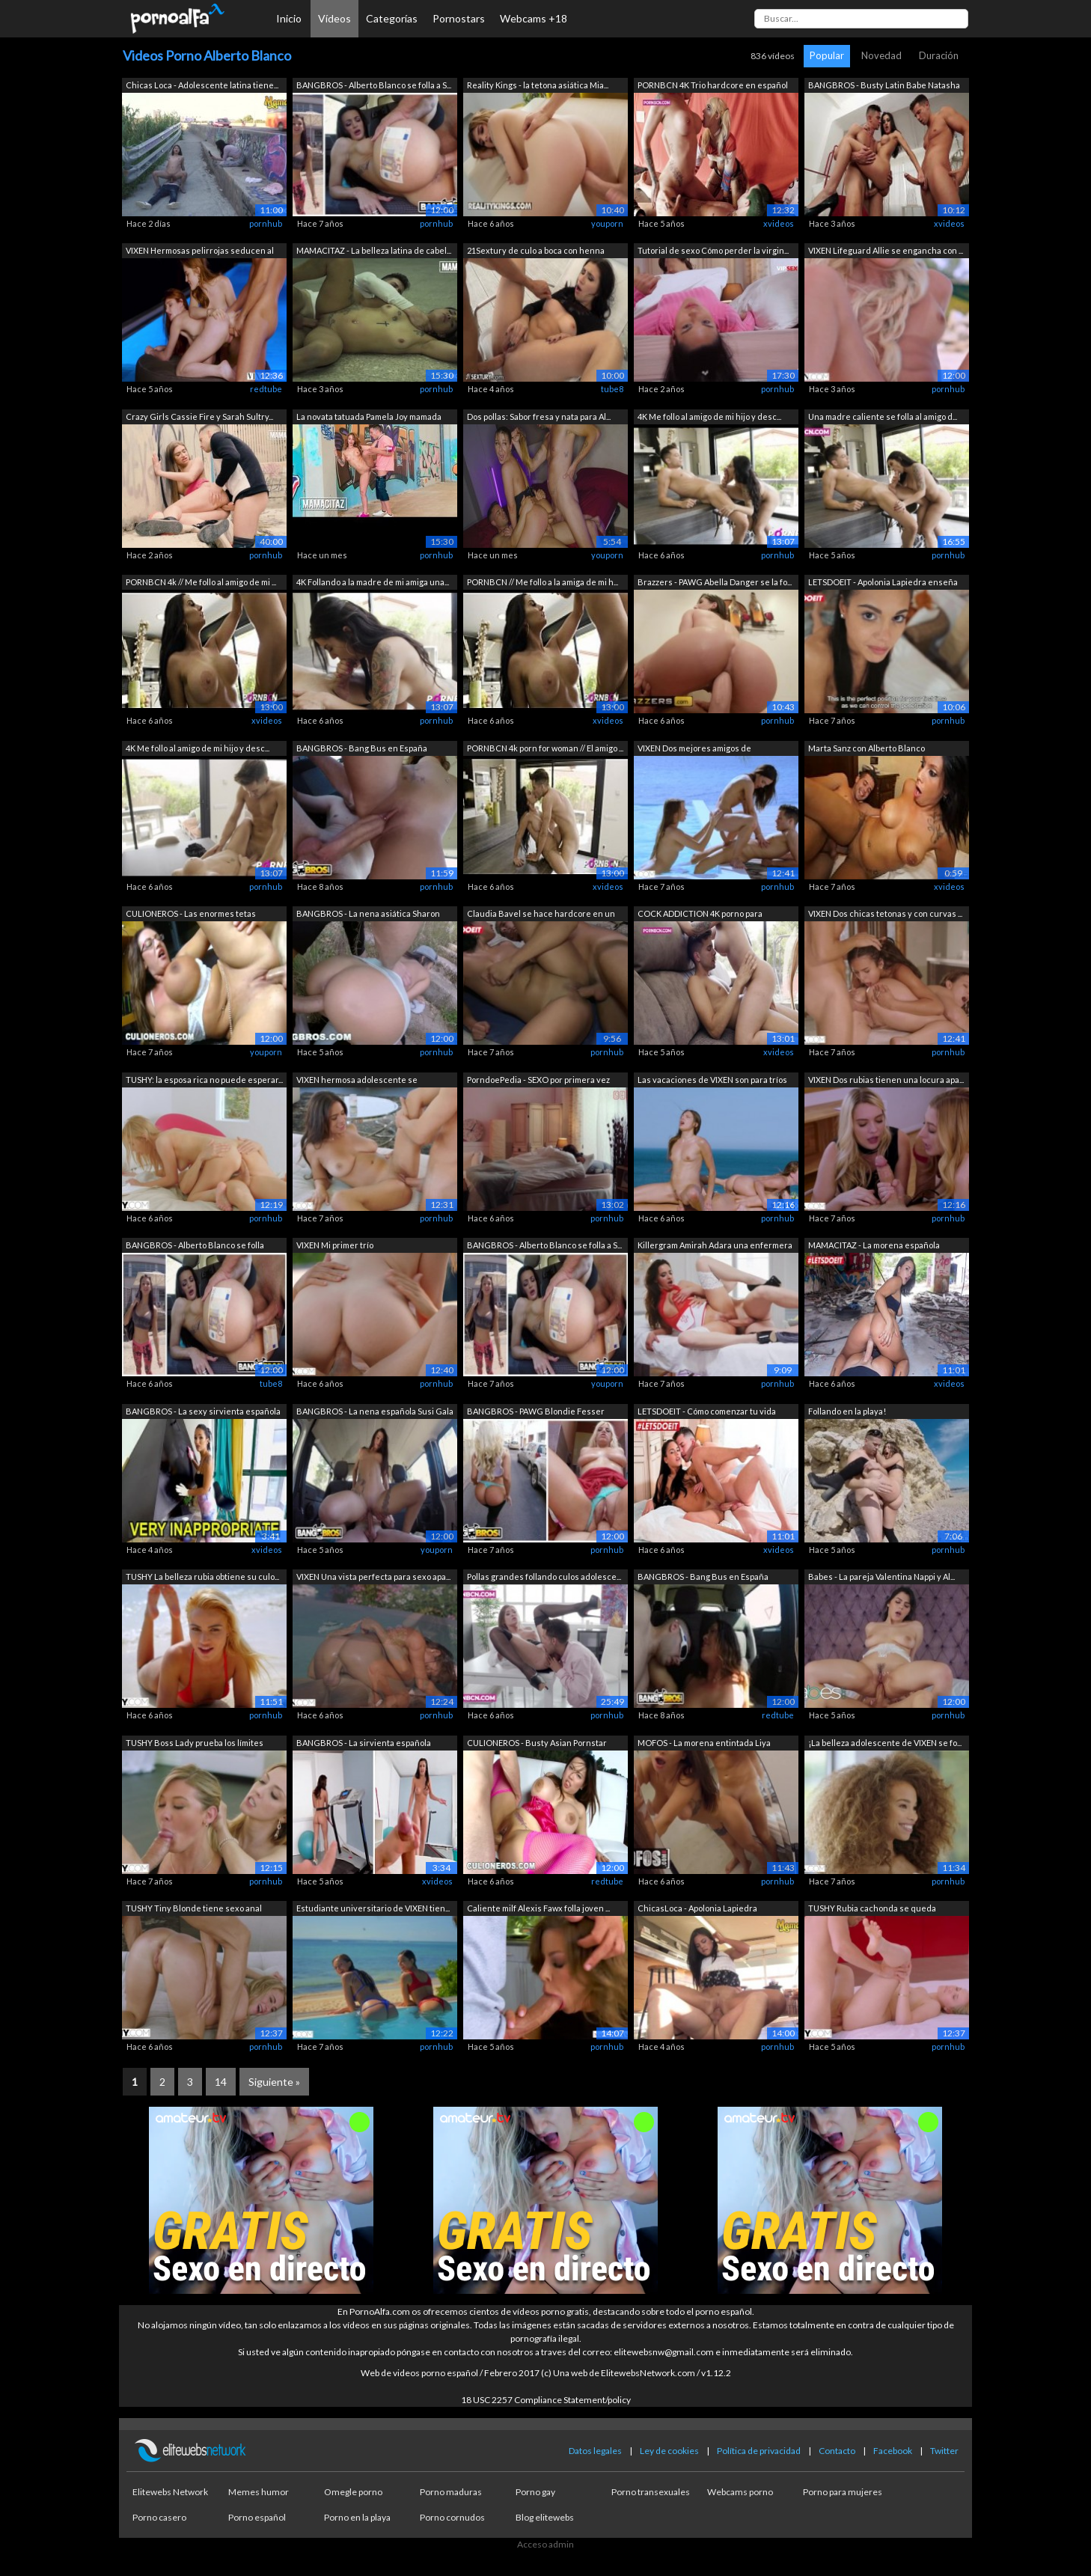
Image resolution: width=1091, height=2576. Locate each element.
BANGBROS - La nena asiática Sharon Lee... (368, 915)
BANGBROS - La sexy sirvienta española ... (203, 1412)
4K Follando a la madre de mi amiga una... (372, 582)
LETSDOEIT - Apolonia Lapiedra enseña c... (883, 583)
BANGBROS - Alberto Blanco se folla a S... (373, 85)
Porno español (257, 2517)
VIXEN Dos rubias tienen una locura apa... (886, 1079)
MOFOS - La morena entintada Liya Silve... (704, 1744)
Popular (827, 55)
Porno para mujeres (842, 2491)
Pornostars (459, 18)
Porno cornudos (452, 2517)
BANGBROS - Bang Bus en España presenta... (361, 749)
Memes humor (258, 2491)
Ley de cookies (669, 2450)
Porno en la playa (357, 2517)
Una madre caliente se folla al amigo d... (882, 416)
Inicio (289, 18)
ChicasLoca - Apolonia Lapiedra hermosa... (697, 1909)
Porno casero (159, 2517)
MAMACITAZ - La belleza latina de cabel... (373, 250)
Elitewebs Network (170, 2491)
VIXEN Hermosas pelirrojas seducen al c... (200, 251)
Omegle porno (353, 2491)
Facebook (892, 2450)
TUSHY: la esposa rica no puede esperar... (204, 1079)
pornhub (265, 223)
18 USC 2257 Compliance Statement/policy (546, 2399)
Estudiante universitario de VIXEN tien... (373, 1908)
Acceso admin (545, 2544)
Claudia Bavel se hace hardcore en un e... (541, 915)
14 (221, 2081)
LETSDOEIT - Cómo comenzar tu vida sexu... (707, 1412)
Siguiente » (274, 2081)
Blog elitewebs (545, 2517)
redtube (266, 389)
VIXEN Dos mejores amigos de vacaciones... (694, 749)
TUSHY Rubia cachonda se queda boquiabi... (872, 1909)
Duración (939, 55)
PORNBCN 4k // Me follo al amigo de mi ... (201, 582)
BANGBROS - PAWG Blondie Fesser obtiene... (536, 1412)
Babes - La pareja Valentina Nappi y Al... (881, 1576)
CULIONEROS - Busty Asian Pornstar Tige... (537, 1744)
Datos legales (595, 2450)
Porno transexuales (650, 2491)
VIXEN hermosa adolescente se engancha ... (357, 1081)
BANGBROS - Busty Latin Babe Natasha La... (884, 86)
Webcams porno (740, 2491)
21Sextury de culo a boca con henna (536, 250)
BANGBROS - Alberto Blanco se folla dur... (195, 1246)
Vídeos (334, 18)
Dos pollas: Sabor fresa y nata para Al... (539, 416)
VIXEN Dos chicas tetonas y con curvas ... (885, 913)
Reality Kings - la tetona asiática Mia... (537, 85)
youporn (607, 223)
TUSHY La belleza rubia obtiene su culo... (202, 1576)
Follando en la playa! (847, 1411)
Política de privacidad (759, 2450)
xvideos (778, 223)
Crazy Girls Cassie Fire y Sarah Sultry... (199, 416)
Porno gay (535, 2491)
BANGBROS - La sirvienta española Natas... (363, 1744)
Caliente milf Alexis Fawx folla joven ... (538, 1908)
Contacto (837, 2450)
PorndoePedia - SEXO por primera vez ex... (538, 1081)
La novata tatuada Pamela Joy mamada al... (368, 418)
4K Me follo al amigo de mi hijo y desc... (709, 416)
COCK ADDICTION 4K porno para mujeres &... (700, 915)
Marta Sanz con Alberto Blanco (866, 748)
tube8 (612, 389)
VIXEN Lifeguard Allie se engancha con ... (885, 250)
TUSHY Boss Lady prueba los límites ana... (194, 1744)
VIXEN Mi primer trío (334, 1245)
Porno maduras (451, 2491)
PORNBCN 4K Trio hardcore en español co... (713, 86)
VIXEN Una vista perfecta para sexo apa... (373, 1576)
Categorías (392, 18)
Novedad (881, 55)
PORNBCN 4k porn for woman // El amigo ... (545, 748)
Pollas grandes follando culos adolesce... (544, 1576)
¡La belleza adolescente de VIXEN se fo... (885, 1743)
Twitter (944, 2450)
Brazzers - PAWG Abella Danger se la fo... (715, 582)
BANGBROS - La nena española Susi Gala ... (374, 1412)
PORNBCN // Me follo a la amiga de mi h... (542, 582)
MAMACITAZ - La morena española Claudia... (874, 1246)
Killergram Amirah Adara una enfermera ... (715, 1246)
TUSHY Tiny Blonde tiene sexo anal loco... (194, 1909)
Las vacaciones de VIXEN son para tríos (712, 1079)
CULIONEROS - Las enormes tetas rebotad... (191, 915)
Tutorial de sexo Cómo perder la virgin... (713, 250)
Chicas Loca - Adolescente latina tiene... (202, 85)
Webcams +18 (533, 18)
